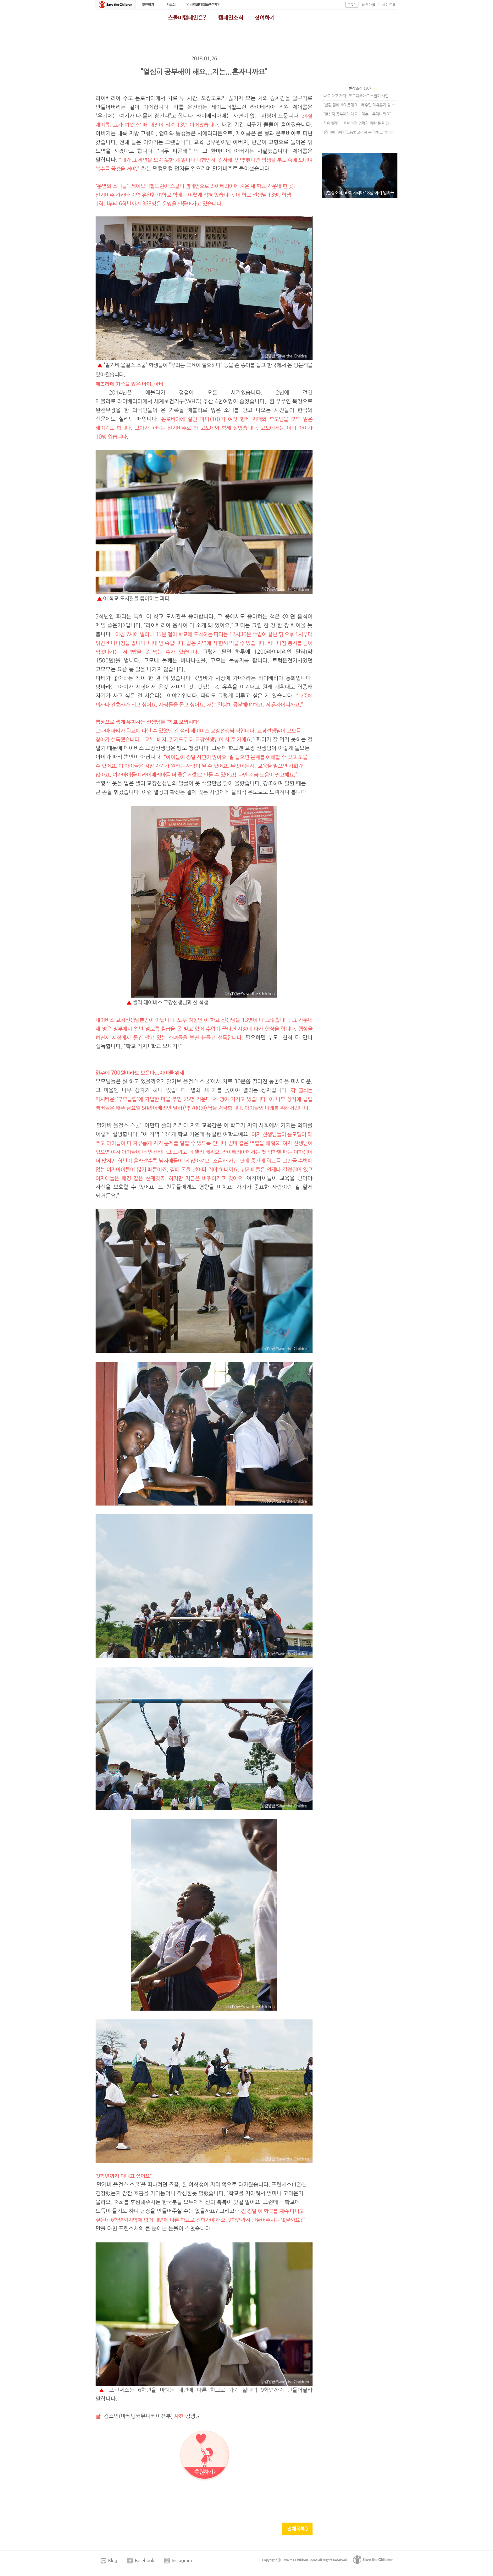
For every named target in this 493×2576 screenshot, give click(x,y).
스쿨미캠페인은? (187, 18)
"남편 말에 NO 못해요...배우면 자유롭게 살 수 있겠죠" (360, 105)
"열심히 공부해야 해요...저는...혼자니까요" (357, 114)
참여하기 (265, 18)
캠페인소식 (230, 18)
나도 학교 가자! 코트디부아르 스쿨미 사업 (356, 96)
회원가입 (368, 4)
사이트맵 (389, 4)
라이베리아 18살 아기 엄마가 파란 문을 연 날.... (360, 123)
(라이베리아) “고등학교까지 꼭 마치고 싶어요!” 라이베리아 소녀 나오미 (360, 132)
